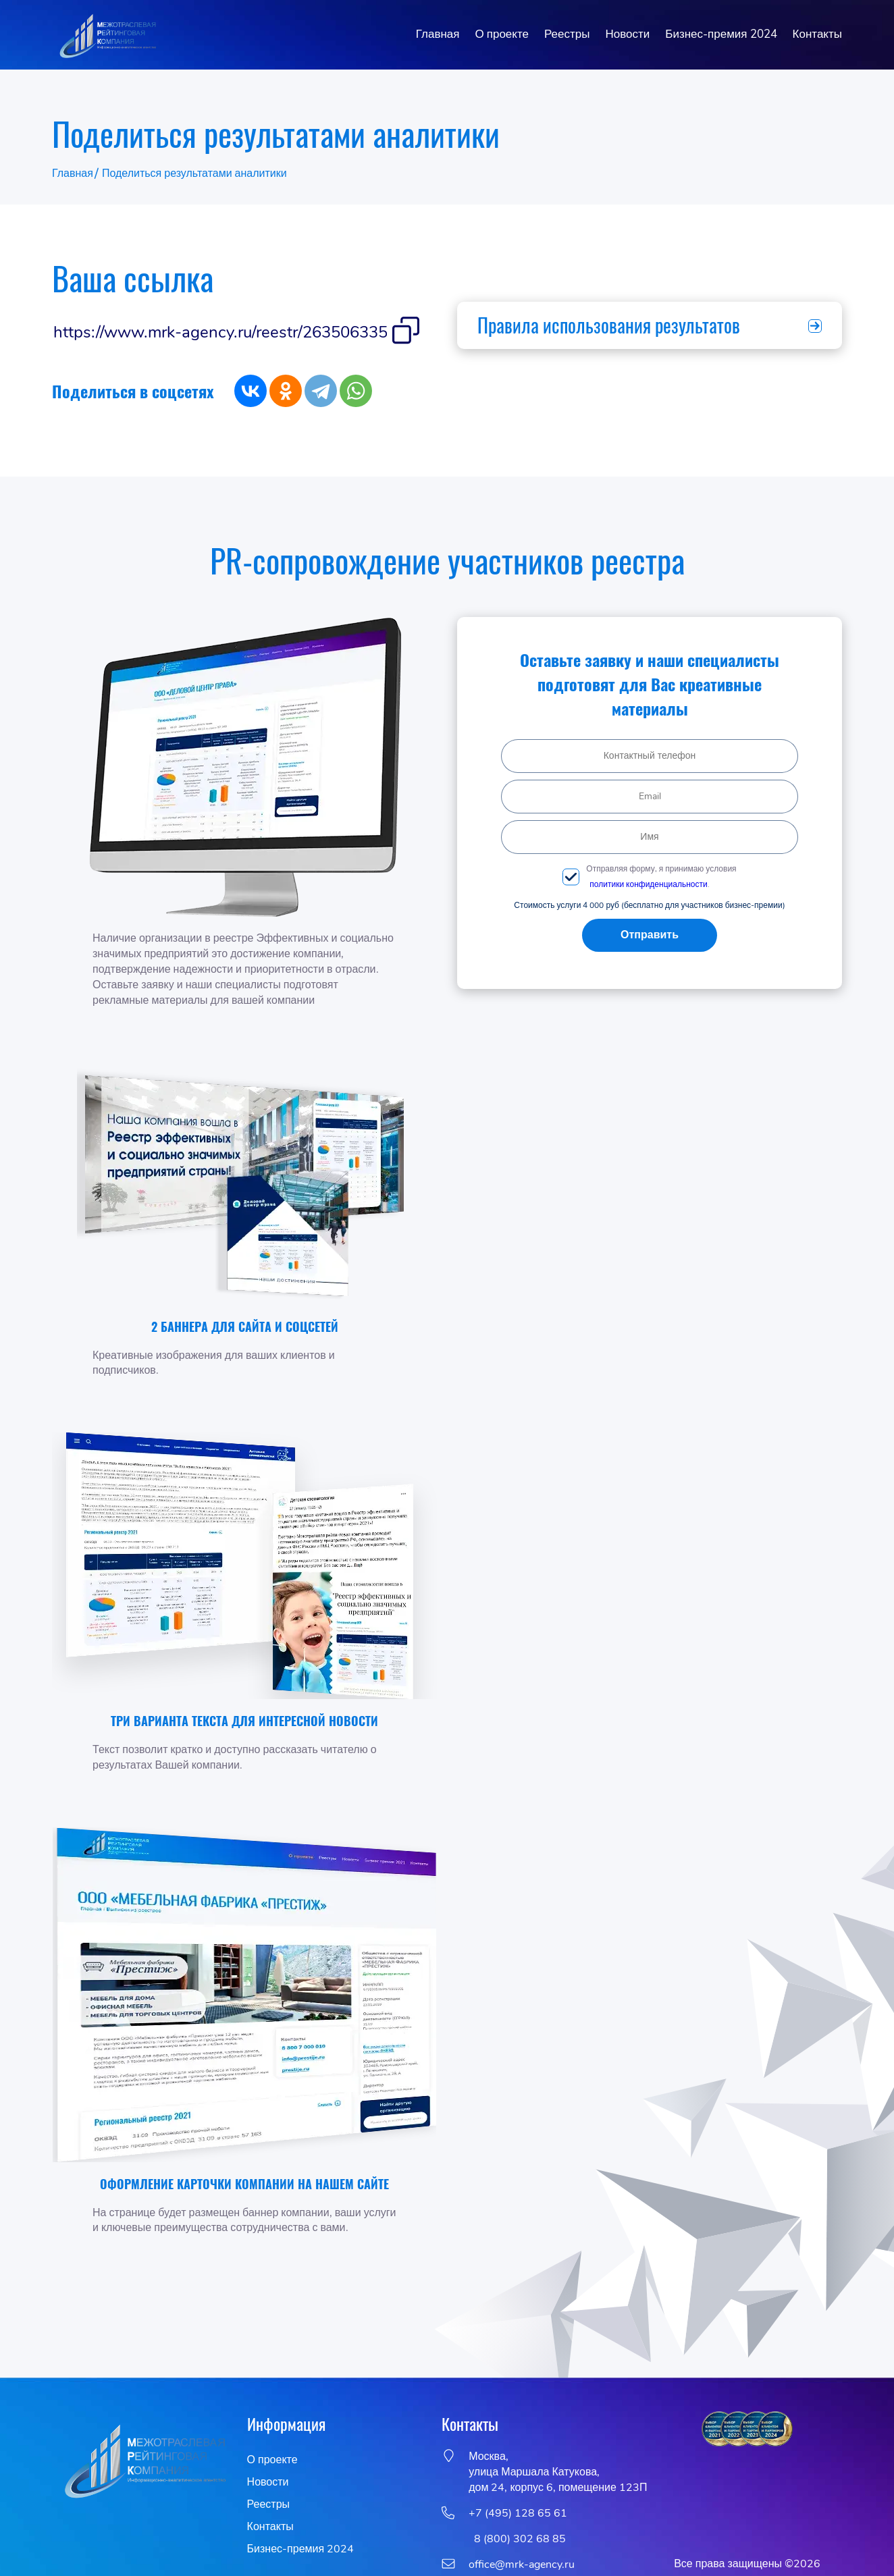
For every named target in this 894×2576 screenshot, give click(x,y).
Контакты (817, 34)
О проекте (502, 34)
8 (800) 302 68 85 (517, 2538)
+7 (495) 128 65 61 (518, 2513)
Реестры (566, 34)
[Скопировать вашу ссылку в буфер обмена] (405, 332)
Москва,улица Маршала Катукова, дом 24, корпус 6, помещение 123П (558, 2472)
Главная (438, 34)
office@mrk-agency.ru (522, 2564)
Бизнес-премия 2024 (721, 34)
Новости (627, 34)
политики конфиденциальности (648, 884)
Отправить (650, 935)
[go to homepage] (106, 34)
